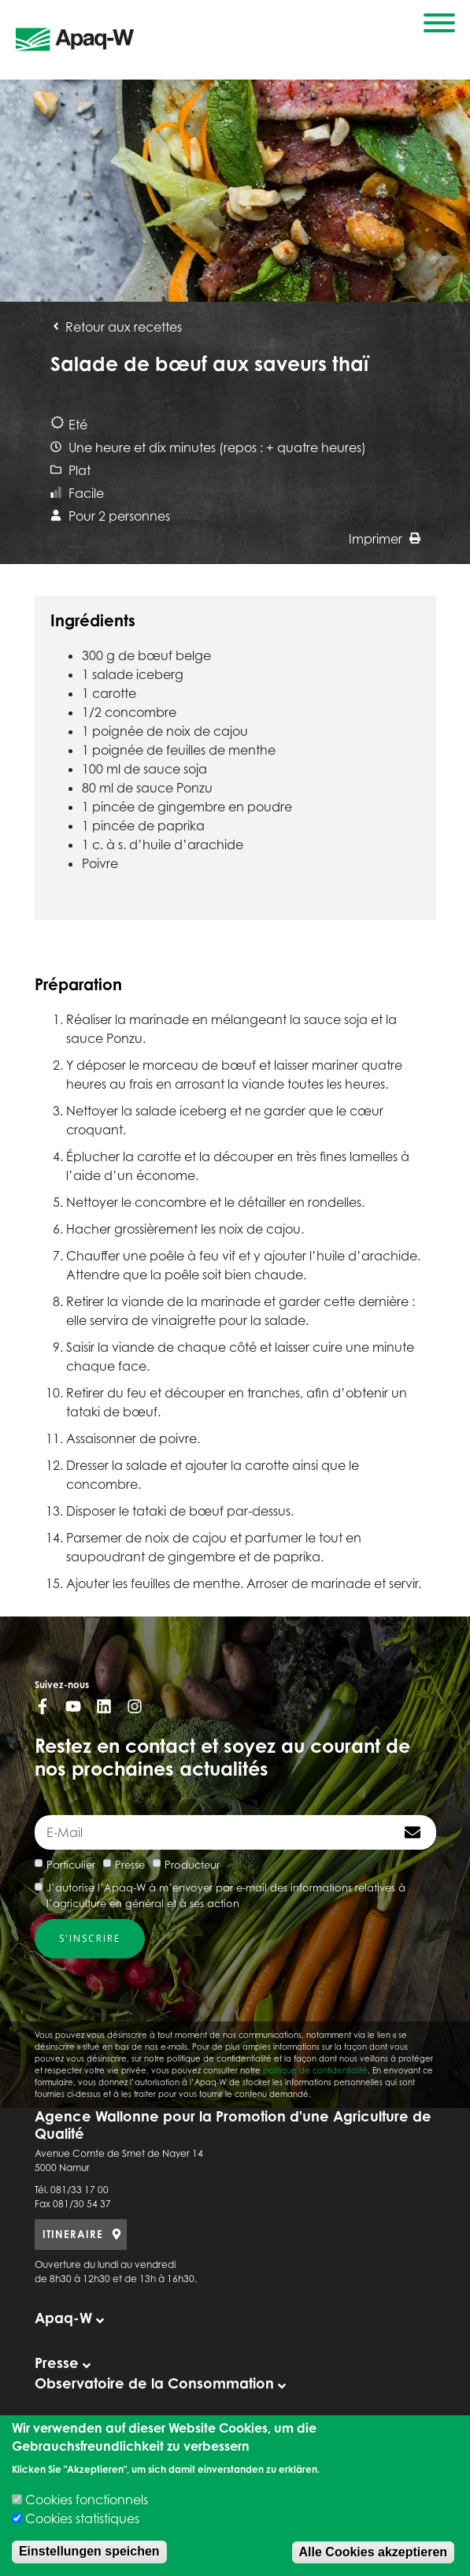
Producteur (192, 1864)
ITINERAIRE (73, 2234)
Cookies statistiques (82, 2518)
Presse (130, 1864)
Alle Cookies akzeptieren (373, 2552)
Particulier (70, 1864)
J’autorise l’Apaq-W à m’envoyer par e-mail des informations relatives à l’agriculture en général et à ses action (225, 1895)
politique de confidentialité (315, 2070)
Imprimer (384, 539)
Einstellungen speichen (89, 2551)
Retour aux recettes (116, 327)
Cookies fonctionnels (86, 2499)
